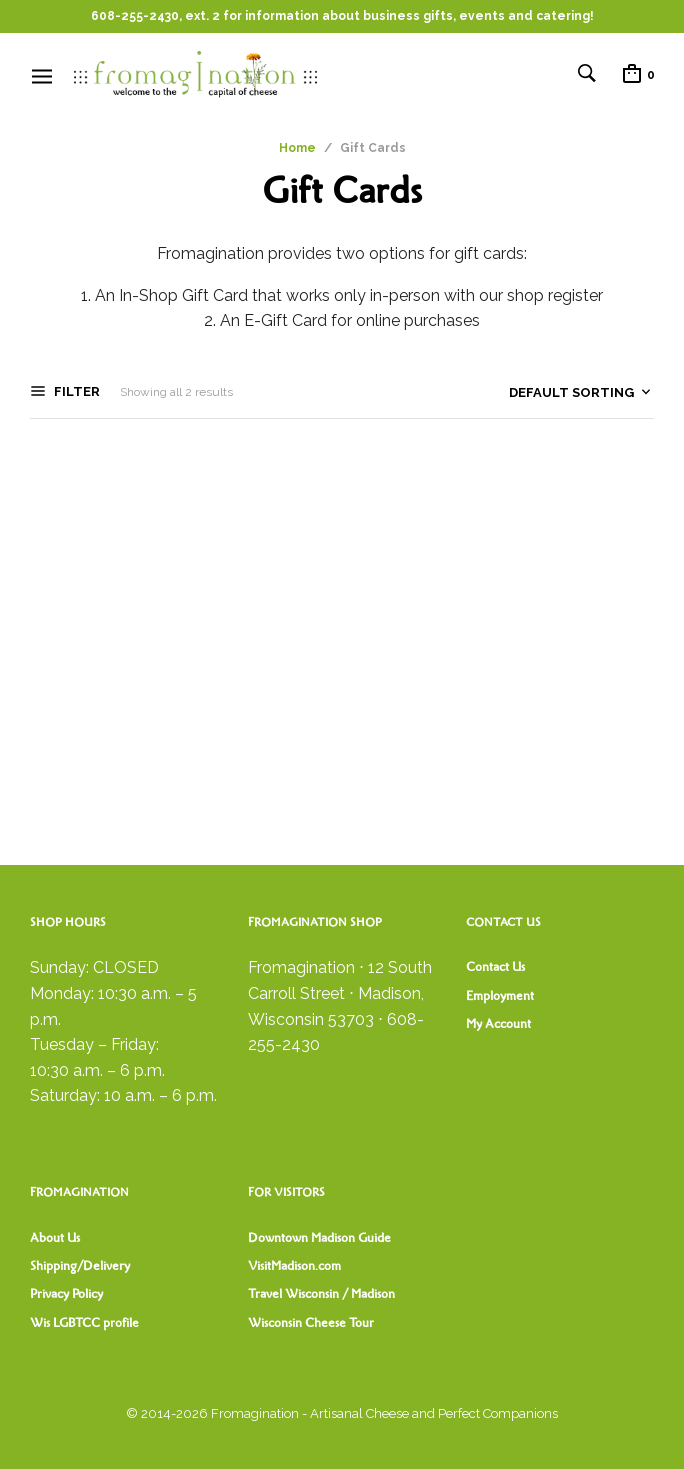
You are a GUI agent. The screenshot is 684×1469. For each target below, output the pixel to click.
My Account (498, 1024)
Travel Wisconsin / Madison (321, 1294)
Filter (75, 391)
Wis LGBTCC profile (84, 1323)
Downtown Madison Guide (319, 1238)
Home (297, 148)
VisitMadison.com (294, 1266)
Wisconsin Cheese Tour (311, 1323)
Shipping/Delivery (80, 1266)
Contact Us (495, 967)
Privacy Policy (66, 1294)
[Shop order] (544, 393)
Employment (500, 996)
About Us (55, 1238)
